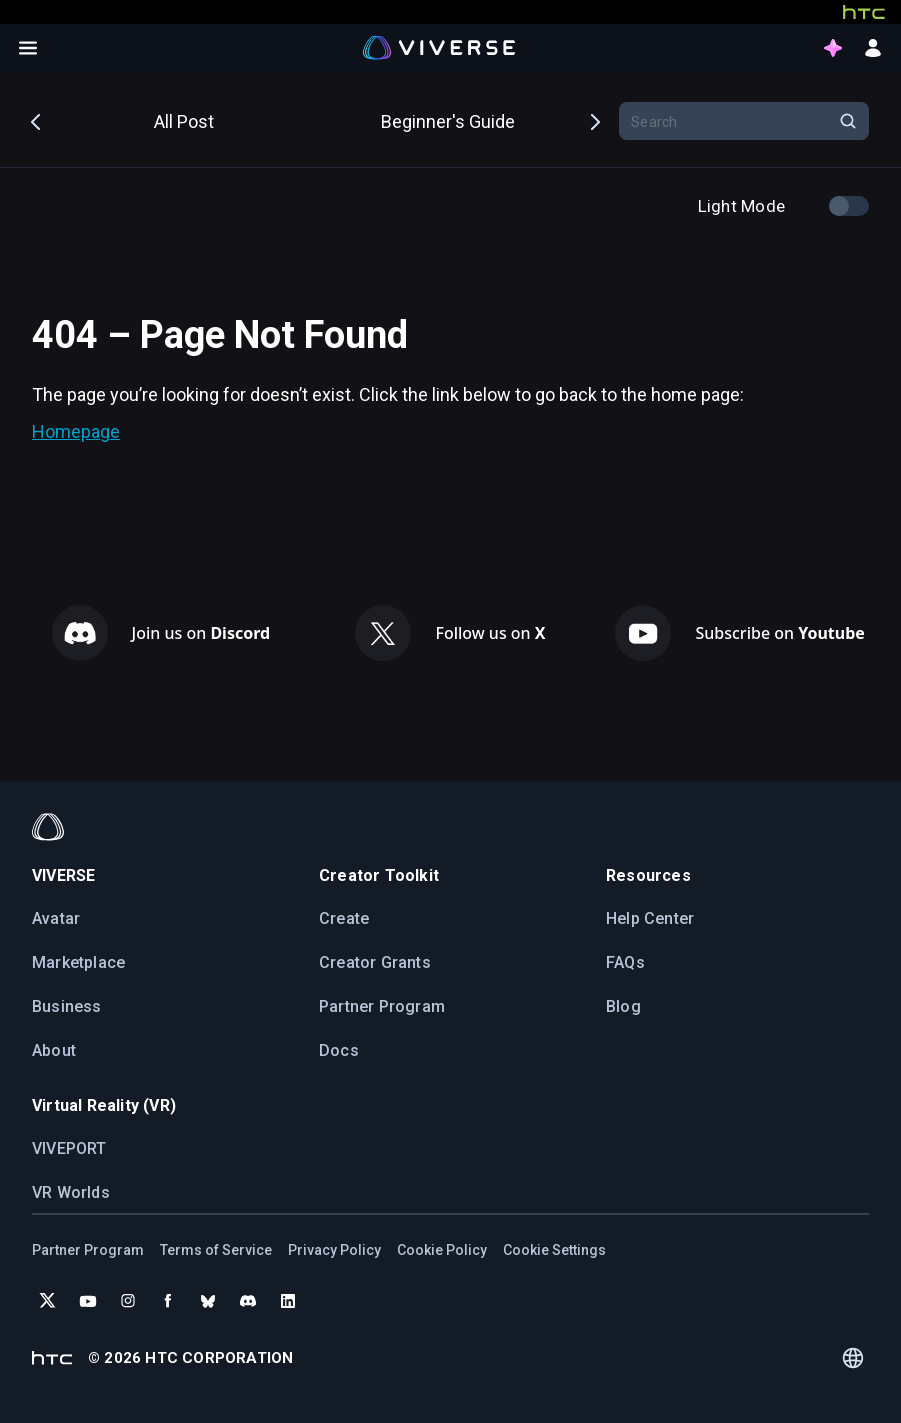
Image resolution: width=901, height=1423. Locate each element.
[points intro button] (833, 48)
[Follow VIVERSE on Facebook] (168, 1301)
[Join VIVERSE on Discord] (248, 1301)
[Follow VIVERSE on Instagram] (128, 1301)
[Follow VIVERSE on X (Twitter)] (48, 1301)
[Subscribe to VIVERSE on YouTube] (88, 1301)
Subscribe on (779, 633)
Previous (37, 120)
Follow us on (490, 633)
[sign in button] (873, 48)
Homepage (76, 431)
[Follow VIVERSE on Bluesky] (208, 1301)
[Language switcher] (852, 1358)
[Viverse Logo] (439, 47)
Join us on (201, 633)
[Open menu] (28, 48)
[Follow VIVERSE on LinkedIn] (288, 1301)
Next (594, 120)
